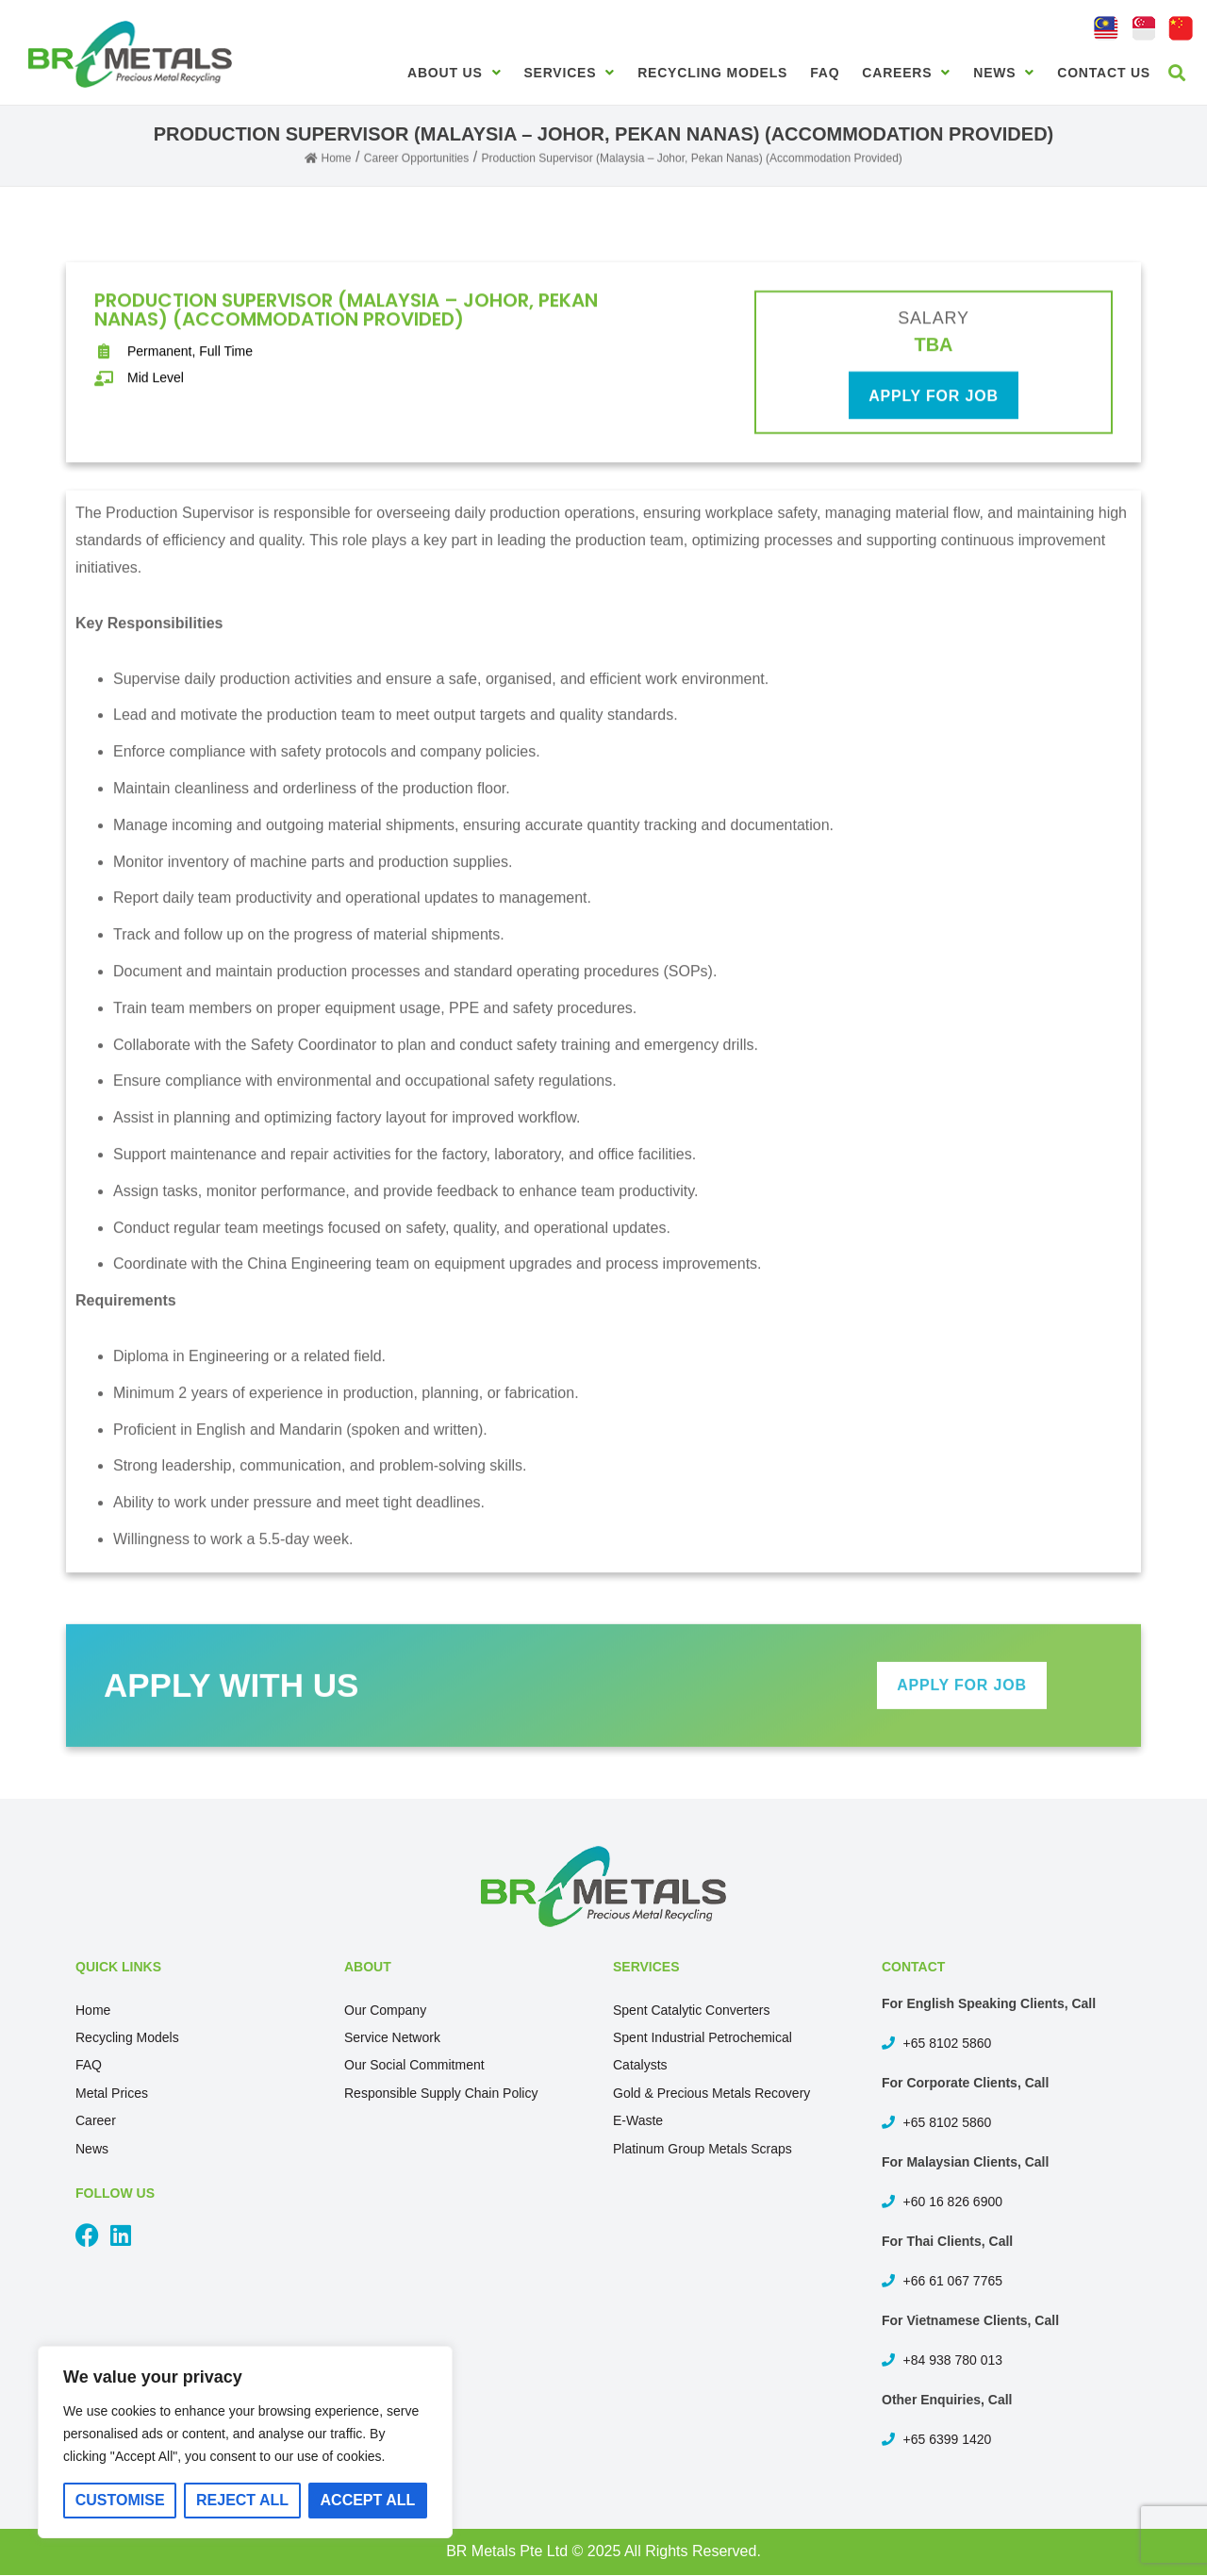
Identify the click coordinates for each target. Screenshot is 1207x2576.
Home (92, 2010)
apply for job (933, 405)
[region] (245, 2442)
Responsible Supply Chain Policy (440, 2093)
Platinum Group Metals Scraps (702, 2148)
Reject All (242, 2500)
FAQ (824, 72)
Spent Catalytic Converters (691, 2010)
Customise (120, 2500)
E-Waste (638, 2120)
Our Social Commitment (414, 2064)
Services (569, 73)
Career (95, 2120)
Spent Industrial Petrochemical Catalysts (702, 2051)
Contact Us (1103, 72)
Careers (906, 73)
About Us (454, 73)
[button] (1177, 72)
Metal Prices (111, 2093)
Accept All (368, 2500)
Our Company (385, 2010)
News (1003, 73)
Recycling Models (712, 72)
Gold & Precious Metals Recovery (711, 2093)
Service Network (392, 2037)
